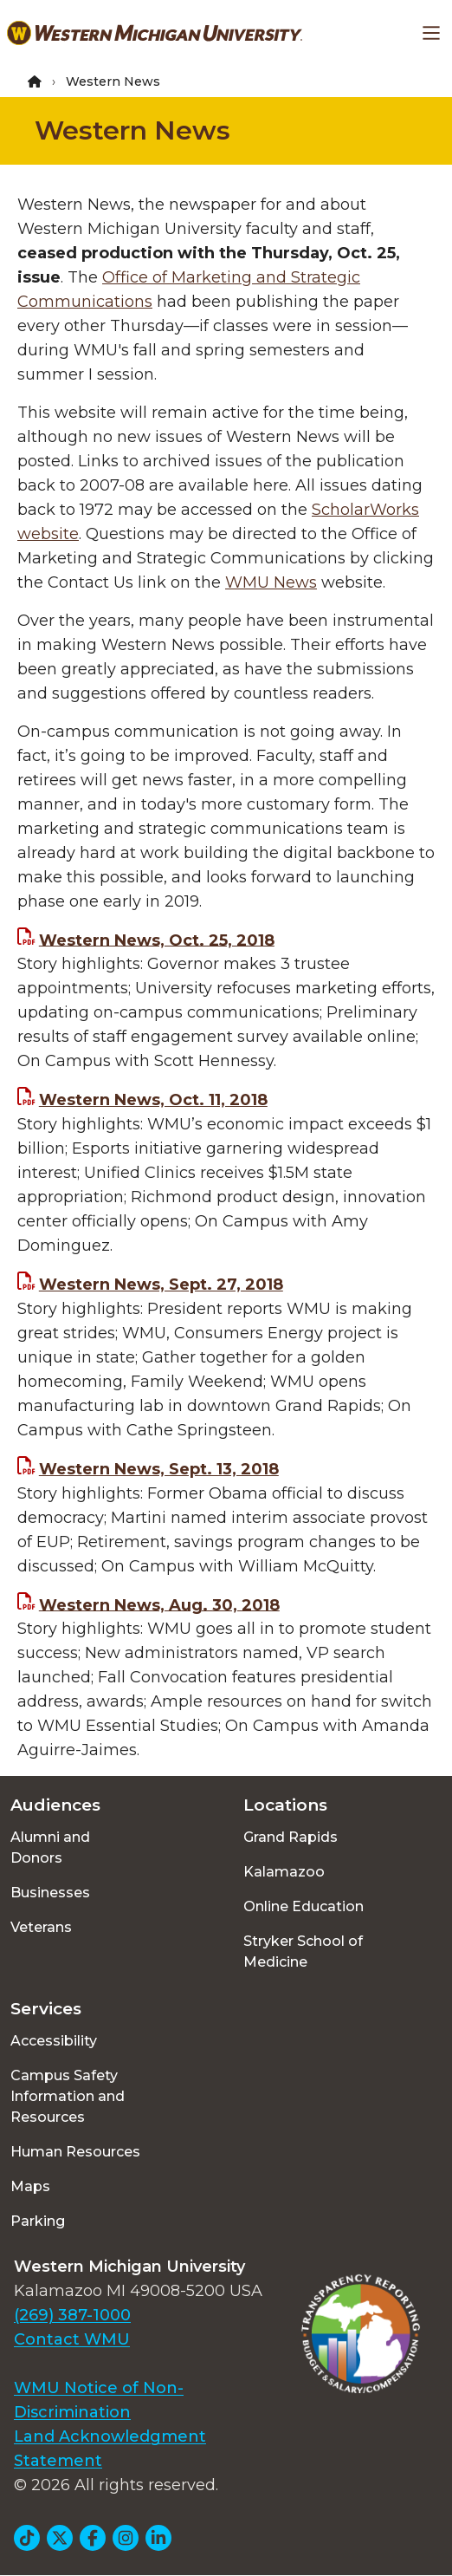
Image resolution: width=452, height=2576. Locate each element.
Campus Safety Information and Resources (67, 2096)
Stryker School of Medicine (303, 1951)
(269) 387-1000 (72, 2315)
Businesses (50, 1892)
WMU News (271, 582)
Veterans (41, 1927)
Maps (30, 2186)
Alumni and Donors (50, 1847)
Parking (37, 2221)
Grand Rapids (290, 1837)
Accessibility (53, 2041)
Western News (132, 130)
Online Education (303, 1906)
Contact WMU (72, 2339)
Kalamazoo (284, 1872)
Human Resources (75, 2151)
